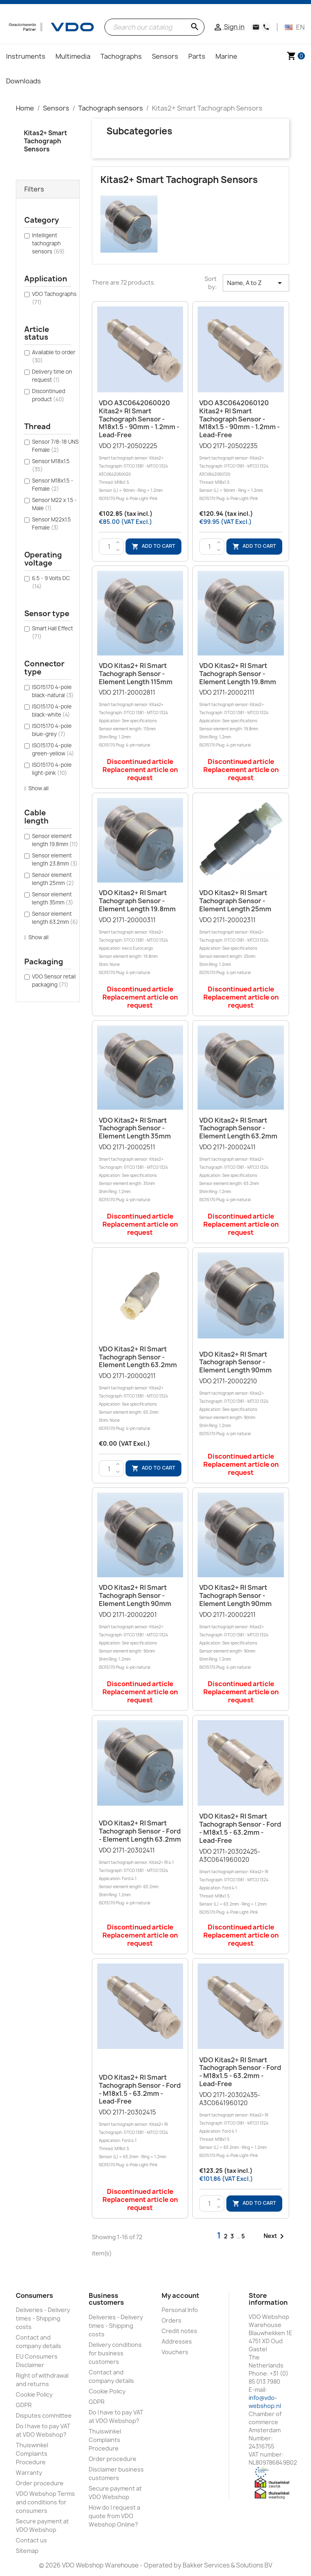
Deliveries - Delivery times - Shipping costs (43, 2318)
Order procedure (40, 2483)
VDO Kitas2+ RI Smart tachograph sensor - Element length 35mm (135, 1128)
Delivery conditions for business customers (115, 2353)
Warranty (29, 2472)
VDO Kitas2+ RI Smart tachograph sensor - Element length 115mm (136, 673)
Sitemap (27, 2551)
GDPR (24, 2405)
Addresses (177, 2341)
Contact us (31, 2540)
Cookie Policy (34, 2394)
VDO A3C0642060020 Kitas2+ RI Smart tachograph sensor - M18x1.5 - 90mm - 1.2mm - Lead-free (139, 418)
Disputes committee (44, 2415)
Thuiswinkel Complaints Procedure (32, 2453)
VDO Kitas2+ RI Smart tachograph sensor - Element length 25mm (235, 900)
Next (275, 2236)
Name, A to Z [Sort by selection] (256, 283)
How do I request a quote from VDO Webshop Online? (114, 2516)
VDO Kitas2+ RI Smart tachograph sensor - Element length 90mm (235, 1362)
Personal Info (180, 2310)
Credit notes (179, 2331)
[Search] (154, 27)
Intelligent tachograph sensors (48, 243)
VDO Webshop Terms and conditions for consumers (45, 2502)
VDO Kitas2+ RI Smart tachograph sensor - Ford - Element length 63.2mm (140, 1831)
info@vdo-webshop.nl (265, 2402)
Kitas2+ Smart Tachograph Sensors (45, 141)
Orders (171, 2320)
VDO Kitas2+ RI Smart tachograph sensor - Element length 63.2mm (238, 1128)
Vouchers (175, 2352)
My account (180, 2295)
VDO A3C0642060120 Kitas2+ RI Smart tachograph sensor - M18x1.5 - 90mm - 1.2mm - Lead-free (239, 418)
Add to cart (153, 546)
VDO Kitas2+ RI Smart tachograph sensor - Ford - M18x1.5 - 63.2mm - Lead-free (240, 1828)
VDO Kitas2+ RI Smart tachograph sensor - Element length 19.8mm (237, 673)
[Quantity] (109, 547)
